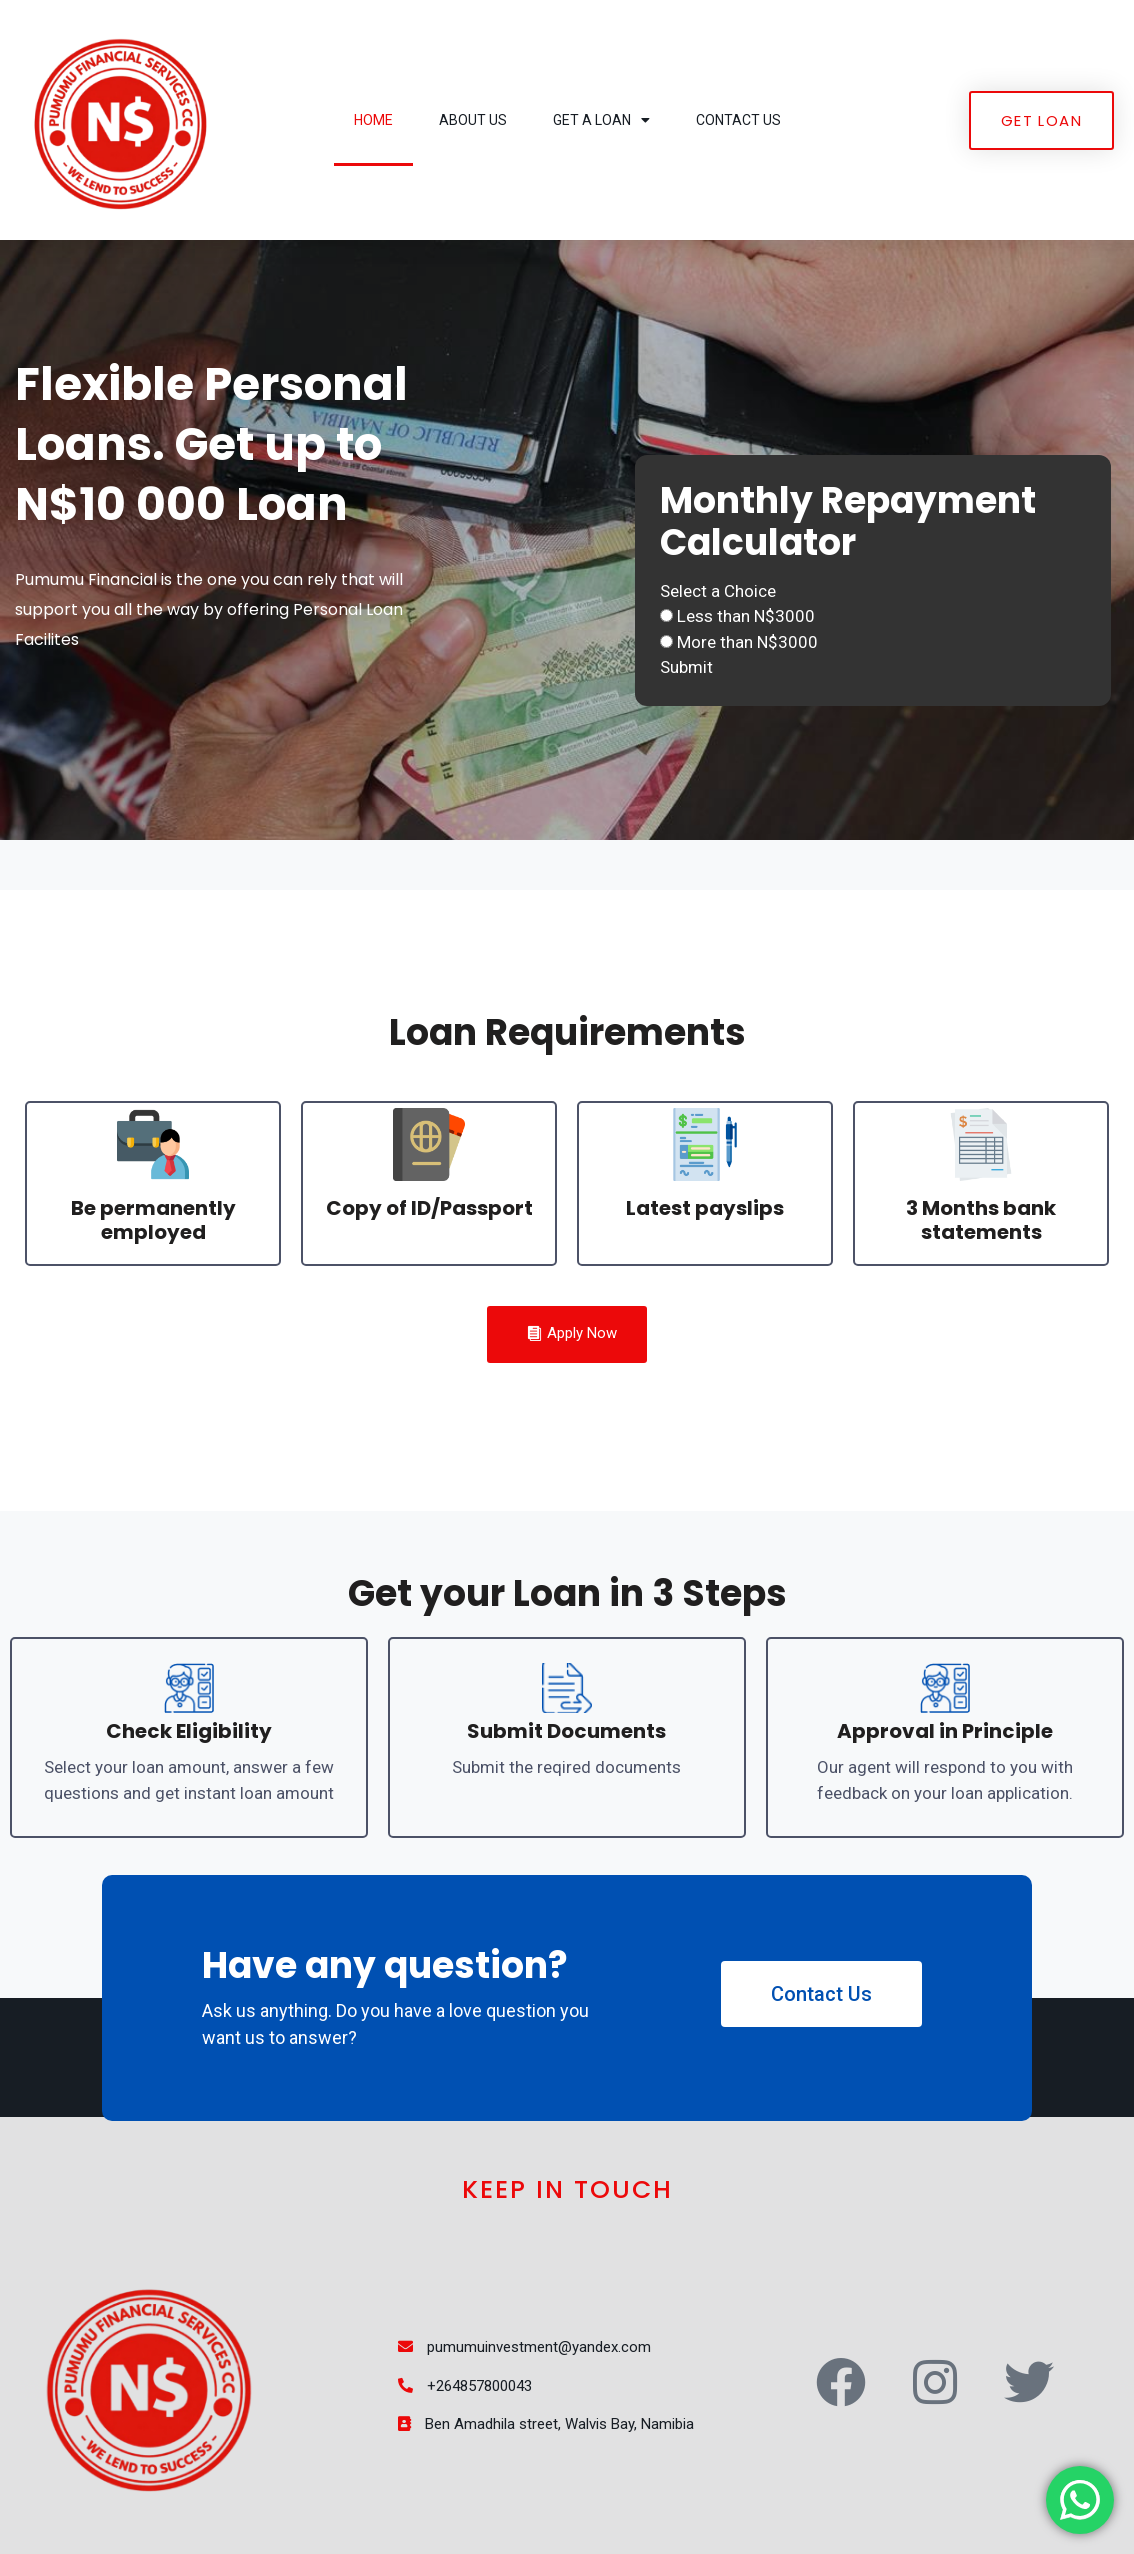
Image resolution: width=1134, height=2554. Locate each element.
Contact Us (738, 120)
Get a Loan (601, 120)
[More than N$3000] (666, 641)
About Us (473, 120)
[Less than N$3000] (666, 615)
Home (373, 120)
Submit (686, 667)
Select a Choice (718, 591)
